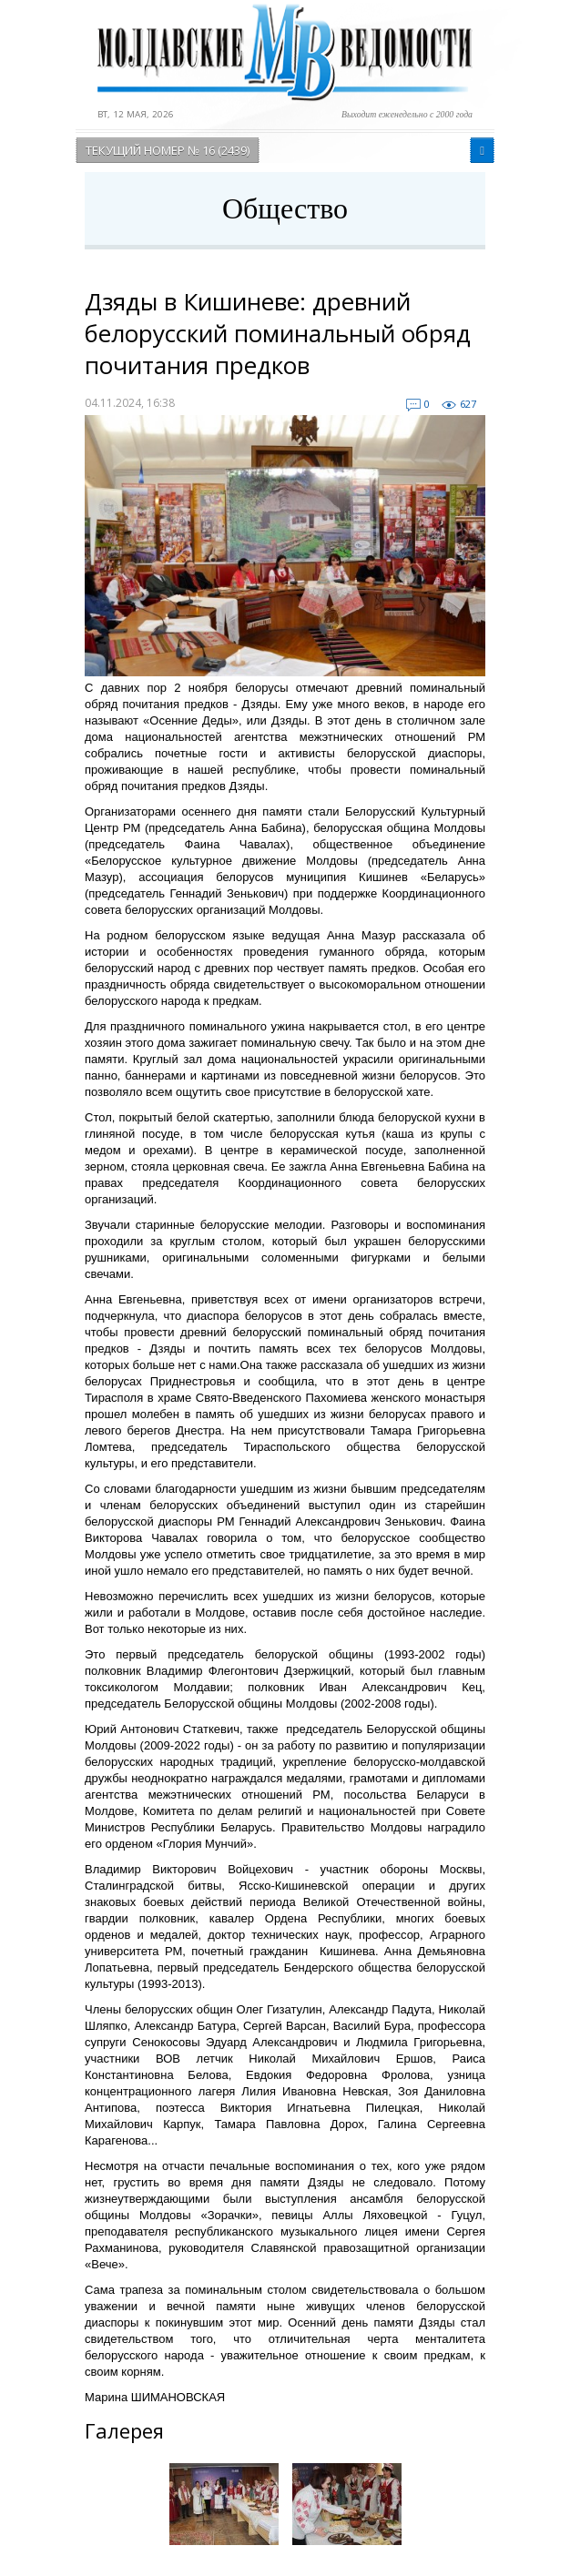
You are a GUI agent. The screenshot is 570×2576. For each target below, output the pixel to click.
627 (468, 404)
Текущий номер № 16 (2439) (167, 150)
